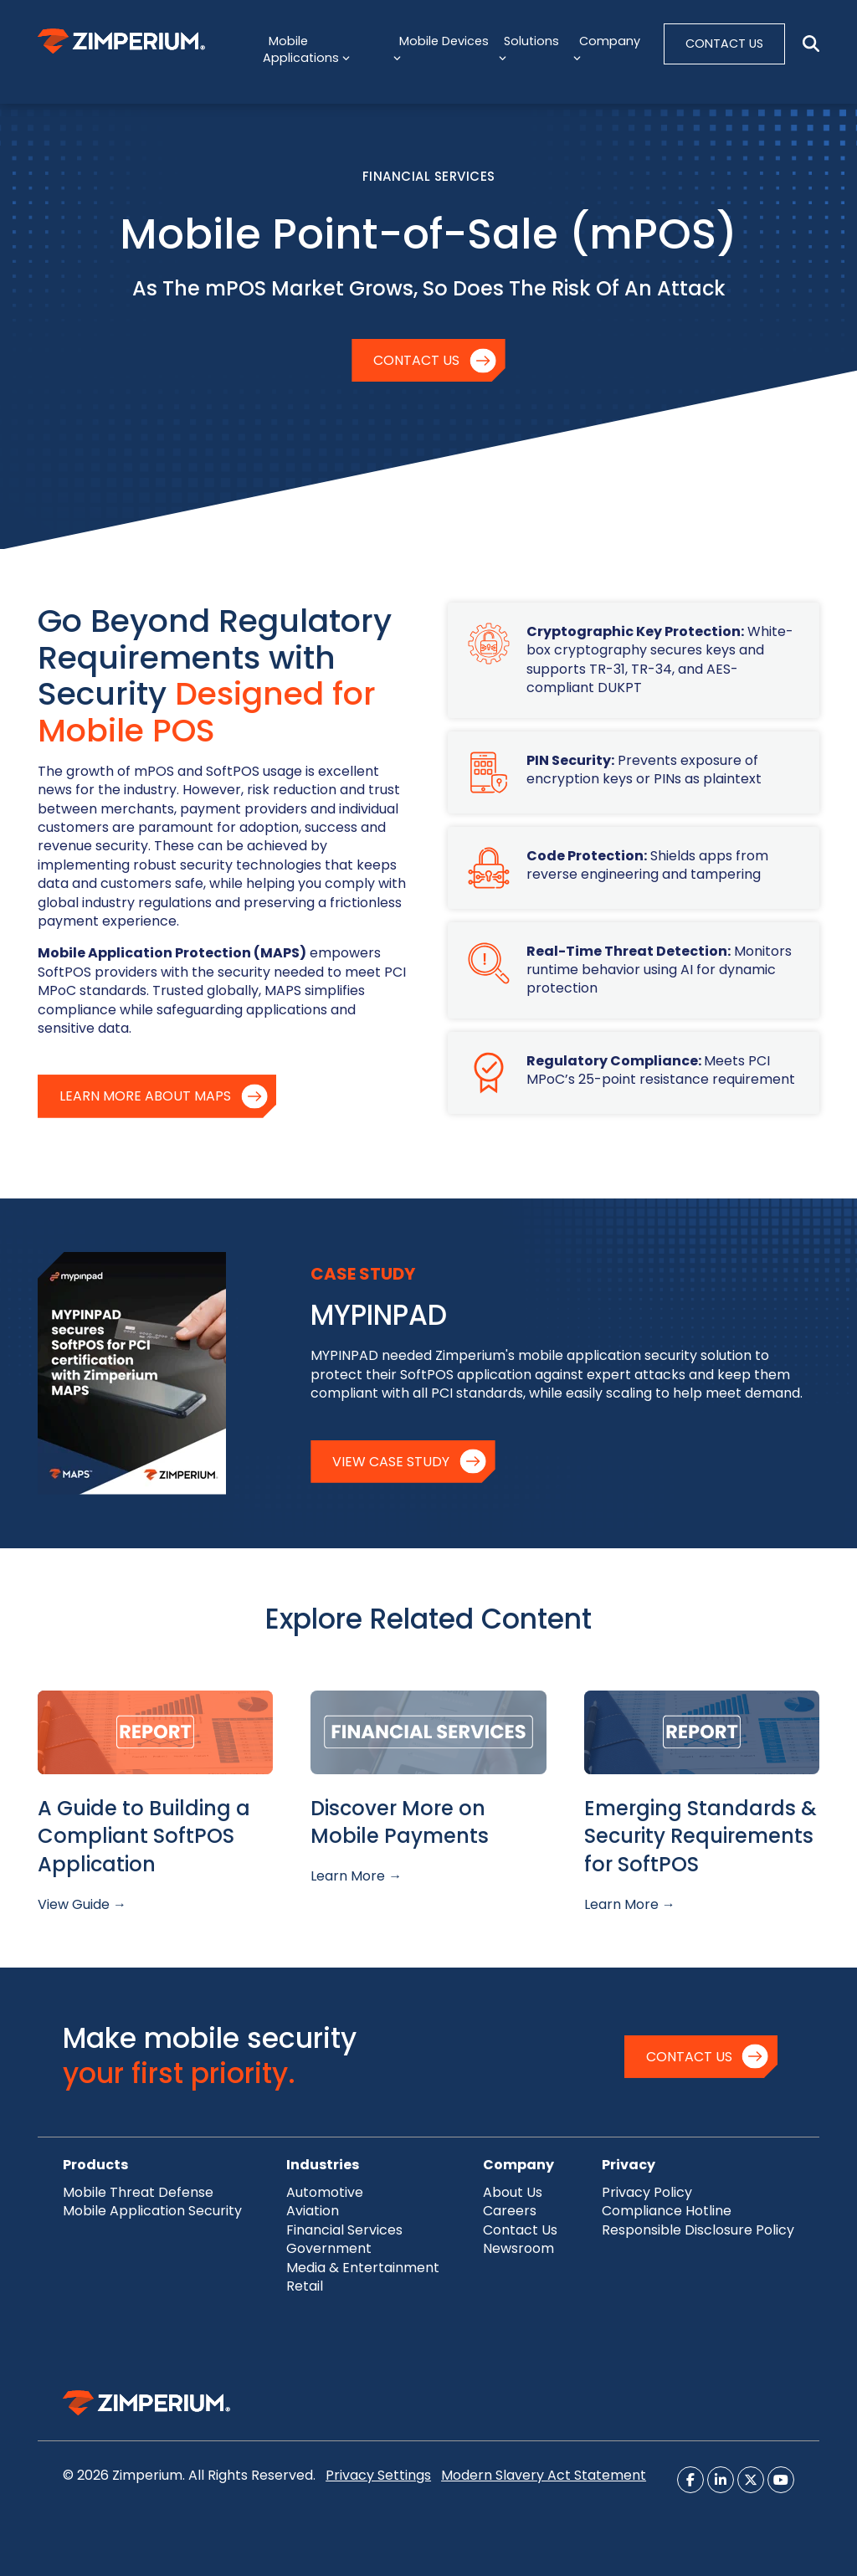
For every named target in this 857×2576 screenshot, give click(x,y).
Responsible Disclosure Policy (698, 2230)
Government (329, 2248)
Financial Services (344, 2230)
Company (606, 49)
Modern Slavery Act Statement (543, 2475)
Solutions (529, 49)
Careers (509, 2210)
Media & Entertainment (362, 2267)
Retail (304, 2286)
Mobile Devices (440, 49)
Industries (322, 2164)
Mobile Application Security (152, 2210)
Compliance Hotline (666, 2210)
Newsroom (518, 2248)
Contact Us (416, 360)
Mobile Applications (306, 49)
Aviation (312, 2210)
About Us (512, 2192)
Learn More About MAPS (145, 1096)
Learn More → (356, 1876)
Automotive (324, 2192)
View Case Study (390, 1461)
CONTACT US (724, 43)
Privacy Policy (647, 2192)
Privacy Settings (378, 2475)
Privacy (628, 2164)
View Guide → (82, 1904)
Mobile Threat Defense (138, 2192)
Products (95, 2164)
